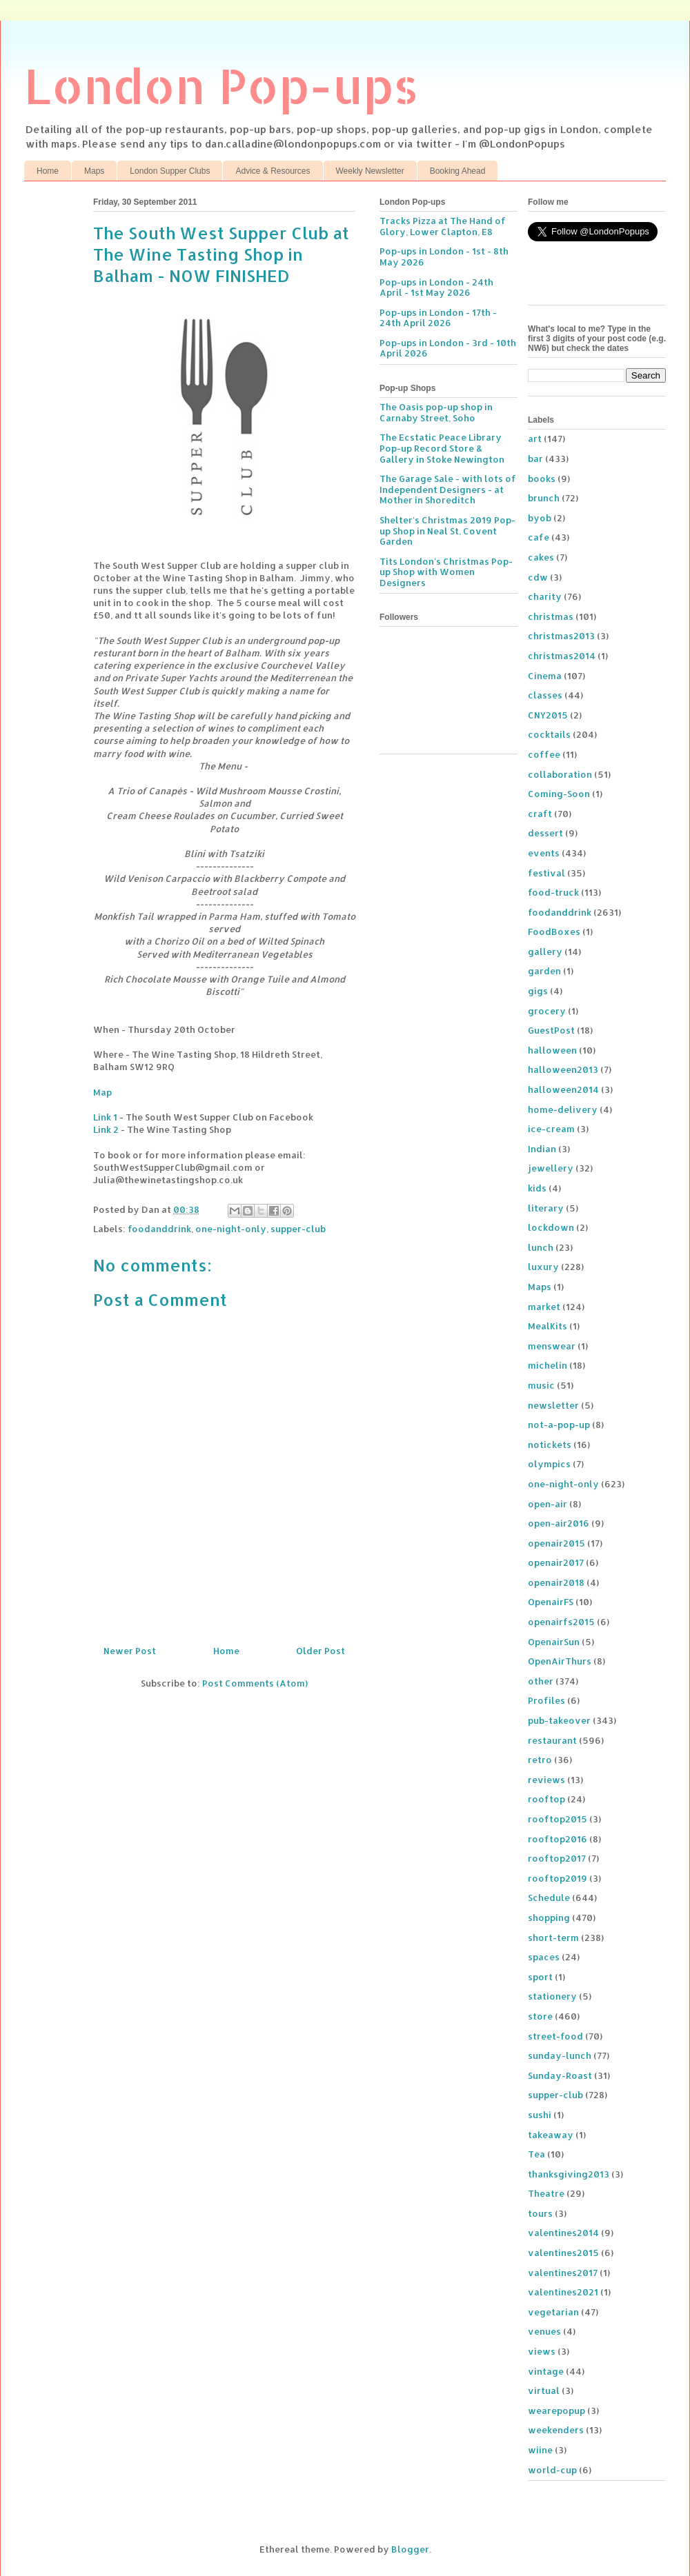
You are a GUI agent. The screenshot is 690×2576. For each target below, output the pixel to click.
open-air (547, 1503)
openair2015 (556, 1543)
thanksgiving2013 (568, 2174)
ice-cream (551, 1128)
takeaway (550, 2134)
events (544, 852)
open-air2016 (558, 1523)
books (541, 478)
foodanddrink (159, 1228)
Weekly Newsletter (370, 171)
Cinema (545, 675)
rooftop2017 (557, 1858)
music (541, 1385)
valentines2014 (563, 2232)
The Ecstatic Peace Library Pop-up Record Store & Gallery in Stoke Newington (441, 448)
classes (545, 695)
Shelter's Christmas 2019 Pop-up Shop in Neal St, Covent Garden (447, 530)
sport (540, 1976)
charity (545, 596)
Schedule (549, 1897)
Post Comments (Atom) (255, 1683)
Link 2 (106, 1129)
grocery (547, 1010)
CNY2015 (548, 715)
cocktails (549, 734)
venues (544, 2331)
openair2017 (556, 1562)
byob (539, 517)
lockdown (551, 1227)
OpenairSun (554, 1641)
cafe (538, 537)
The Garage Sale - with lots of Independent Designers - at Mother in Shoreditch (447, 489)
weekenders (556, 2429)
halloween (552, 1050)
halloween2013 (563, 1069)
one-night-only (230, 1228)
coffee (544, 754)
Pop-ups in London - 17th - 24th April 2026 (438, 318)
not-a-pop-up (559, 1424)
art (535, 438)
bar (535, 458)
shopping (549, 1917)
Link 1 (105, 1117)
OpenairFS (550, 1601)
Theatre (546, 2193)
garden (544, 970)
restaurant (552, 1740)
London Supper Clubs (170, 171)
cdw (538, 577)
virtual (544, 2390)
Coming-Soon (559, 793)
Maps (94, 171)
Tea (536, 2154)
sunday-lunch (559, 2055)
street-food (555, 2036)
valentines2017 (563, 2272)
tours (540, 2213)
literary (546, 1208)
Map (102, 1092)
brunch (544, 497)
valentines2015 (563, 2252)
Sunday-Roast (560, 2075)
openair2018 (556, 1582)
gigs (538, 990)
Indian (542, 1148)
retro (540, 1759)
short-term (553, 1937)
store (540, 2016)
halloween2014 (563, 1089)
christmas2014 (561, 655)
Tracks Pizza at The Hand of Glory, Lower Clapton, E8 (442, 226)
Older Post (320, 1650)
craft (540, 813)
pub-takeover (559, 1720)
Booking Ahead (458, 171)
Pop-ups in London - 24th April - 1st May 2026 (436, 287)
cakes (541, 557)
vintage (546, 2371)
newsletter (553, 1405)
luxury (543, 1266)
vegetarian (553, 2311)
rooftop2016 (557, 1838)
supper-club (298, 1228)
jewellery (550, 1168)
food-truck (553, 892)
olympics (549, 1463)
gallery (545, 951)
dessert (545, 832)
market (544, 1306)
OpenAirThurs (559, 1661)
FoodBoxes (554, 931)
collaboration (560, 774)
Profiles (546, 1700)
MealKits (547, 1325)
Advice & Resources (272, 171)
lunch (540, 1247)
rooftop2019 (557, 1878)
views (541, 2351)
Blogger (410, 2549)
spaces (544, 1956)
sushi (539, 2114)
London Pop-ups (221, 85)
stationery (552, 1996)
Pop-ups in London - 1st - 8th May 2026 (444, 256)
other (540, 1681)
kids (537, 1188)
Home (48, 171)
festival (546, 872)
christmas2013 (561, 635)
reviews (546, 1779)
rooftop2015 (557, 1818)
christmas (550, 616)
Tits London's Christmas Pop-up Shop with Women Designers (446, 572)
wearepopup (556, 2410)
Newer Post (129, 1650)
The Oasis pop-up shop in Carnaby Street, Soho (436, 412)
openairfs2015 (561, 1621)
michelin (547, 1365)
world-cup (552, 2469)
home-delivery (563, 1109)
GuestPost (551, 1030)
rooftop (546, 1798)
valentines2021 (563, 2291)
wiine (540, 2449)
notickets (549, 1444)
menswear (551, 1345)
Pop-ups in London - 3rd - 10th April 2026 (447, 348)
